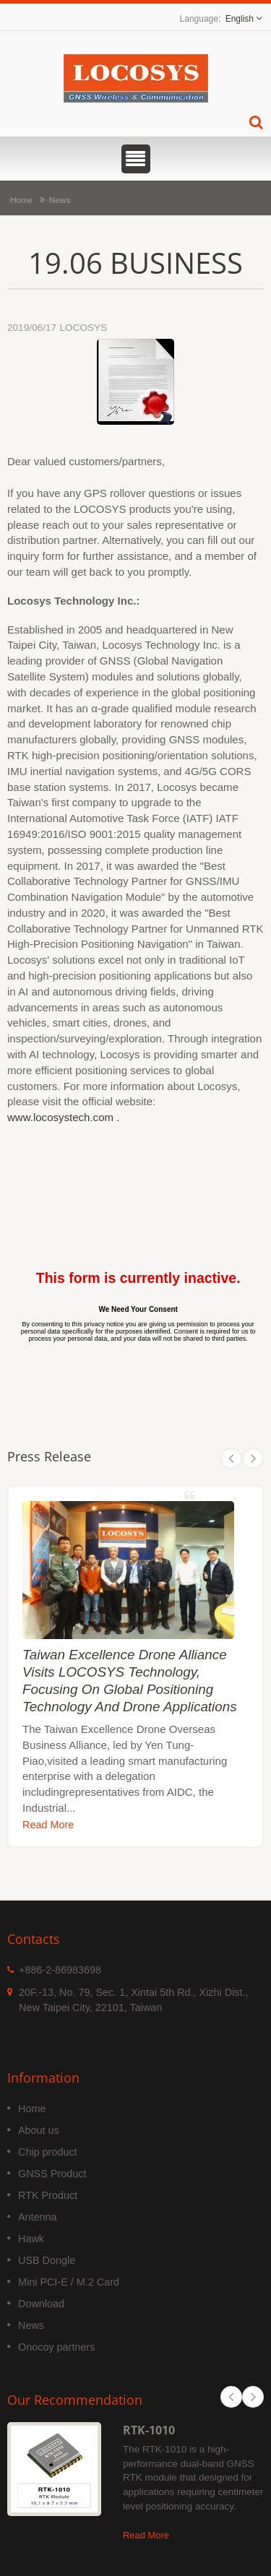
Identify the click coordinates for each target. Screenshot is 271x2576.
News (59, 199)
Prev (231, 1458)
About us (38, 2130)
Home (21, 199)
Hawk (31, 2238)
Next (253, 1458)
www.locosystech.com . (63, 1117)
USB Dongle (46, 2260)
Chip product (47, 2152)
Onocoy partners (56, 2347)
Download (41, 2303)
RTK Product (47, 2195)
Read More (48, 1825)
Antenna (37, 2217)
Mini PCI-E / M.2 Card (68, 2282)
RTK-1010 (149, 2430)
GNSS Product (52, 2173)
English (239, 19)
